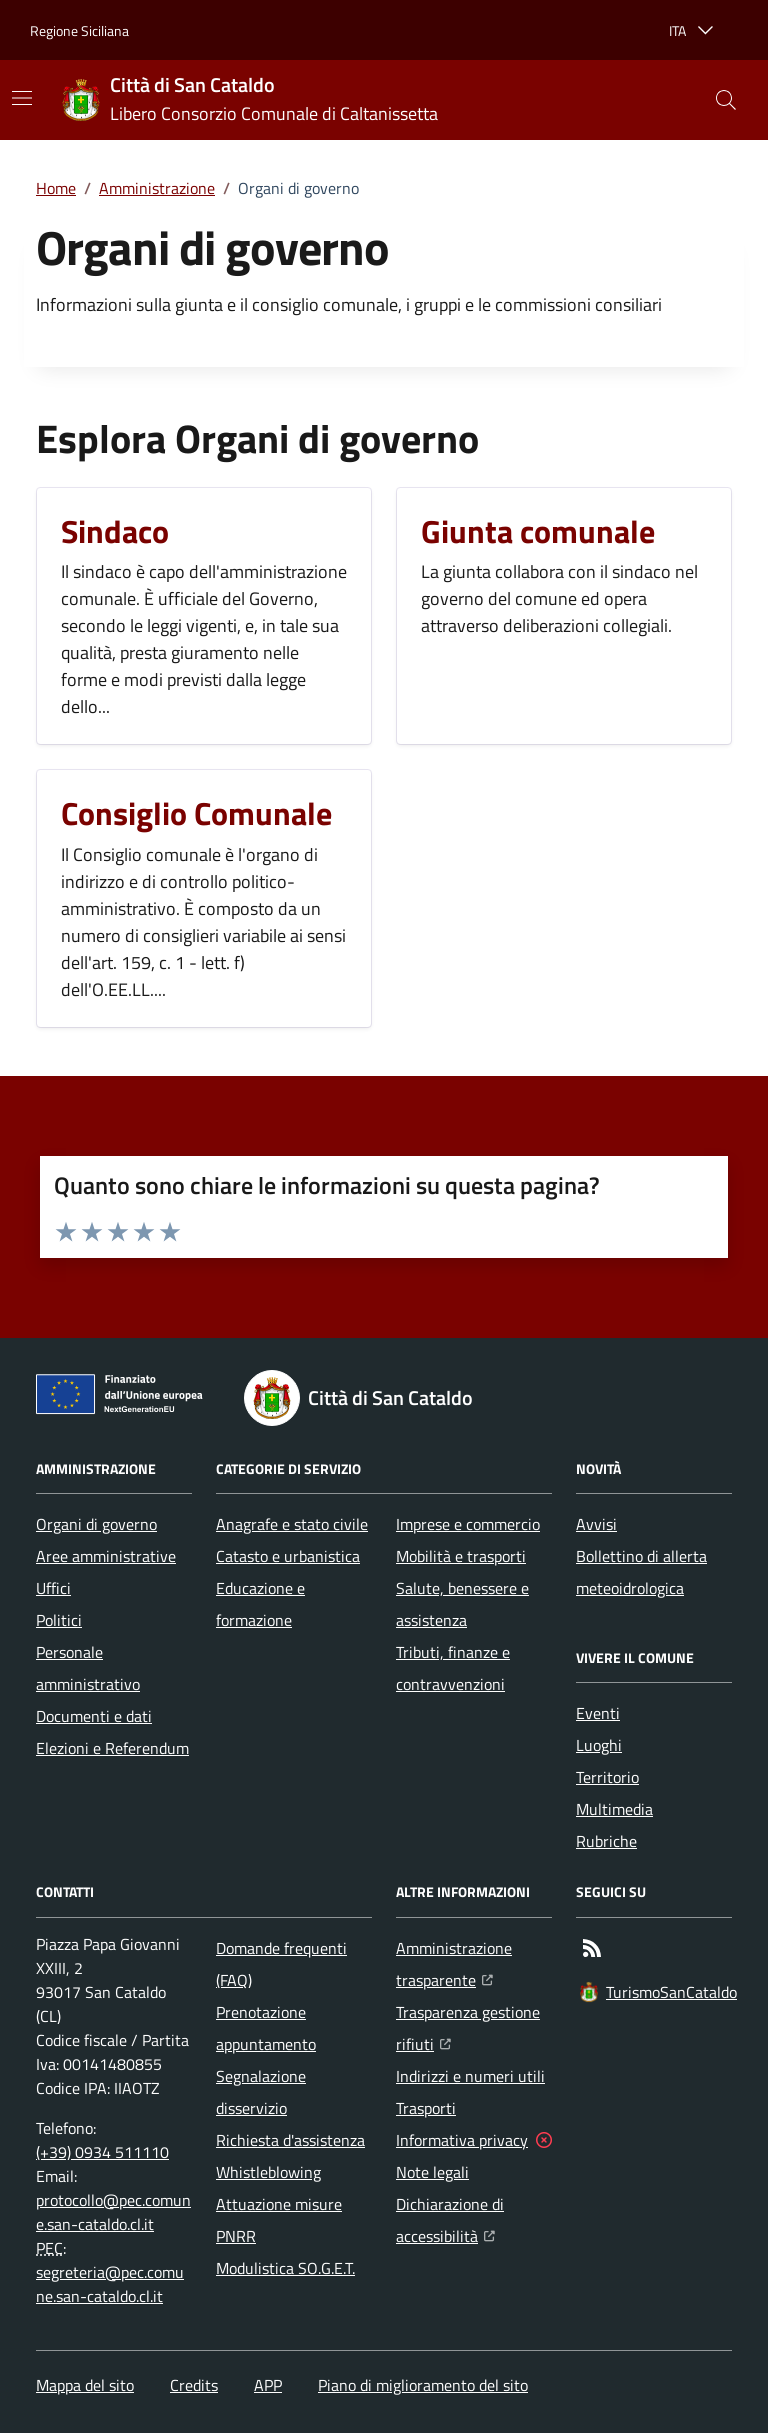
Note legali (432, 2172)
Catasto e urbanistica (288, 1556)
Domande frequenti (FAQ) (281, 1964)
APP (268, 2385)
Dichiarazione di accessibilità (474, 2220)
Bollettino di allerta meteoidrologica (641, 1572)
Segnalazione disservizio (261, 2092)
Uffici (53, 1588)
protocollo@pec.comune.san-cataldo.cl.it (113, 2212)
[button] (726, 100)
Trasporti (426, 2108)
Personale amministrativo (88, 1668)
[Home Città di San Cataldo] (250, 100)
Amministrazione (157, 188)
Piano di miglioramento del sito (423, 2385)
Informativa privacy (462, 2140)
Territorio (607, 1777)
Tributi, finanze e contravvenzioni (453, 1668)
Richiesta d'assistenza (290, 2140)
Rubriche (606, 1841)
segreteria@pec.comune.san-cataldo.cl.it (110, 2284)
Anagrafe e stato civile (292, 1524)
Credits (194, 2385)
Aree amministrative (106, 1556)
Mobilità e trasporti (461, 1556)
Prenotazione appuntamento (266, 2028)
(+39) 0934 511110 (102, 2152)
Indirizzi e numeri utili (470, 2076)
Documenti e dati (94, 1716)
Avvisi (596, 1524)
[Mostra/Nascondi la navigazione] (22, 98)
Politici (59, 1620)
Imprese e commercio (468, 1524)
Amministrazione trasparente (474, 1964)
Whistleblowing (268, 2172)
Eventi (598, 1713)
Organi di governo (96, 1524)
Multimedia (614, 1809)
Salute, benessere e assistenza (462, 1604)
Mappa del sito (85, 2385)
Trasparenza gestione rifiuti (474, 2028)
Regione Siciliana (79, 30)
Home (56, 188)
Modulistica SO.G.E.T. (285, 2268)
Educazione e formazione (260, 1604)
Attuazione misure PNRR (279, 2220)
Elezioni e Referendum (112, 1748)
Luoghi (599, 1745)
